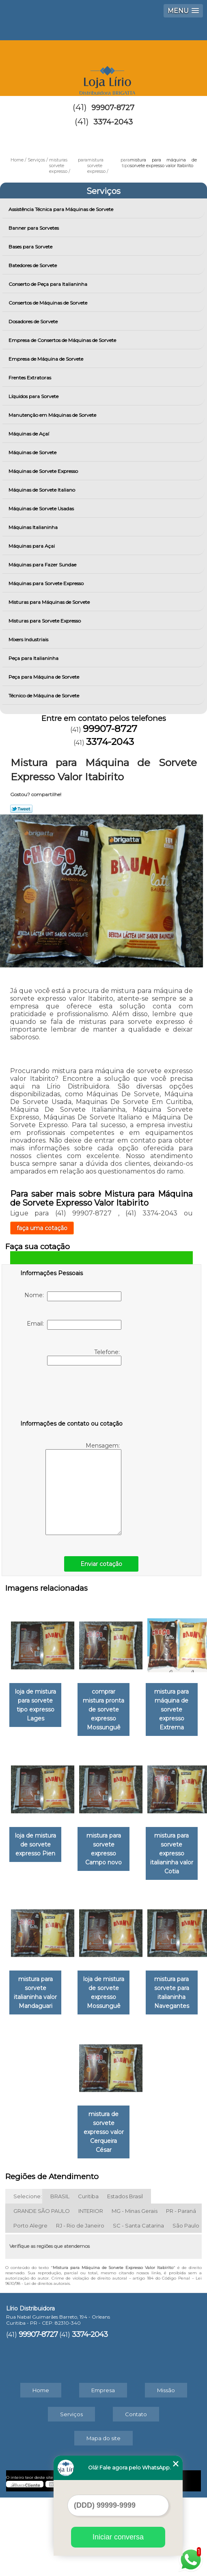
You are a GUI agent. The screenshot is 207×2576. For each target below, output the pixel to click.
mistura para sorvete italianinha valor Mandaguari (61, 2092)
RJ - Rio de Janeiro (80, 2304)
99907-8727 (112, 107)
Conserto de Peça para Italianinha (48, 284)
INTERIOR (90, 2289)
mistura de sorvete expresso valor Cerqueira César (145, 2219)
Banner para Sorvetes (34, 228)
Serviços (103, 191)
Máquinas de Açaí (29, 434)
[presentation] (72, 1394)
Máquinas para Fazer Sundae (43, 565)
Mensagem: (83, 1488)
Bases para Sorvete (31, 247)
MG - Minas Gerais (134, 2289)
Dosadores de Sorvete (34, 321)
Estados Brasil (125, 2274)
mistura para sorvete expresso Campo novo (61, 1965)
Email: (74, 1325)
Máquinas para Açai (32, 546)
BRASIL (59, 2274)
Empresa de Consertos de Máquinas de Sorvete (63, 340)
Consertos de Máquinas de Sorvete (48, 303)
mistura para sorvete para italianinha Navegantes (61, 2219)
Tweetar (21, 809)
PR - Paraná (181, 2289)
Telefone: (84, 1356)
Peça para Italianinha (34, 658)
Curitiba (88, 2274)
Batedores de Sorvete (33, 265)
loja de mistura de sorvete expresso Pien (146, 1838)
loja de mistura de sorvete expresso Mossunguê (146, 2092)
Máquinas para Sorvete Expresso (47, 583)
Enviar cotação (101, 1564)
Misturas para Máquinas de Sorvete (50, 602)
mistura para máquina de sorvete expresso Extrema (61, 1838)
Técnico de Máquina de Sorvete (44, 695)
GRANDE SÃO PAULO (41, 2289)
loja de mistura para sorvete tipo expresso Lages (61, 1701)
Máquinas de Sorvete (33, 452)
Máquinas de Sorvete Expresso (44, 471)
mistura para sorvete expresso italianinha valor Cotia (146, 1965)
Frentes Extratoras (30, 378)
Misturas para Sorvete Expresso (45, 621)
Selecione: (27, 2274)
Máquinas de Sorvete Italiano (42, 490)
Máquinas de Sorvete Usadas (42, 508)
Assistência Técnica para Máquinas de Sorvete (61, 209)
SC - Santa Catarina (138, 2304)
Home (40, 2468)
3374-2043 (113, 122)
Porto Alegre (30, 2304)
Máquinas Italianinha (34, 527)
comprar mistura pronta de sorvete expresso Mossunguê (146, 1706)
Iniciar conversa (118, 2537)
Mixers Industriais (29, 639)
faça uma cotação (42, 1228)
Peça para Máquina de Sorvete (44, 677)
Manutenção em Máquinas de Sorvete (53, 415)
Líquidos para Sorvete (34, 396)
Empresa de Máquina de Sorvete (46, 359)
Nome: (72, 1296)
